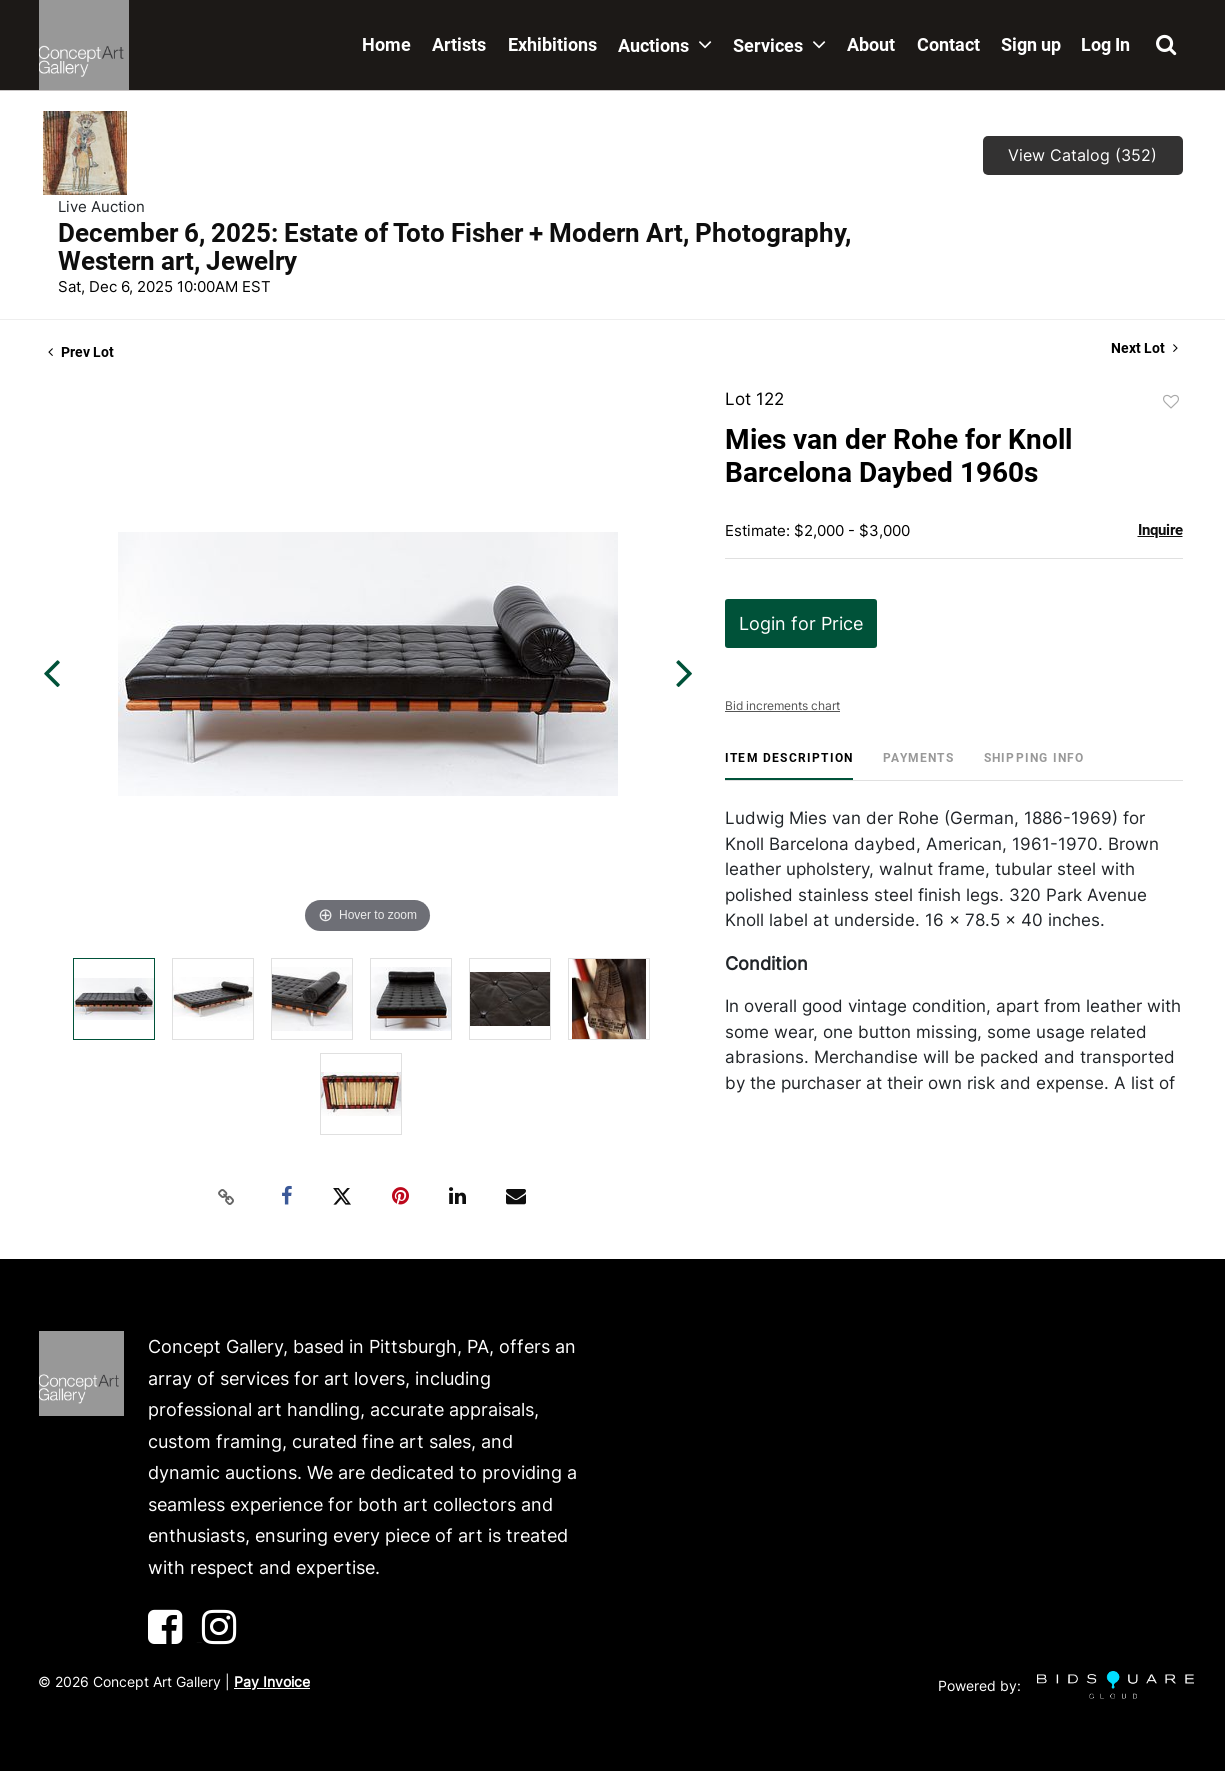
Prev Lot (81, 352)
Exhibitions (552, 44)
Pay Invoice (272, 1681)
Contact (948, 44)
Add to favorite (1171, 402)
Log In (1105, 44)
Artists (459, 44)
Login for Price (801, 623)
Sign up (1031, 44)
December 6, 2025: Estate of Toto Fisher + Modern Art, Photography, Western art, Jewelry (454, 247)
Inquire (1160, 530)
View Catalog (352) (1082, 155)
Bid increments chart (782, 705)
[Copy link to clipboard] (226, 1197)
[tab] (789, 765)
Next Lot (1144, 348)
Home (386, 44)
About (871, 44)
